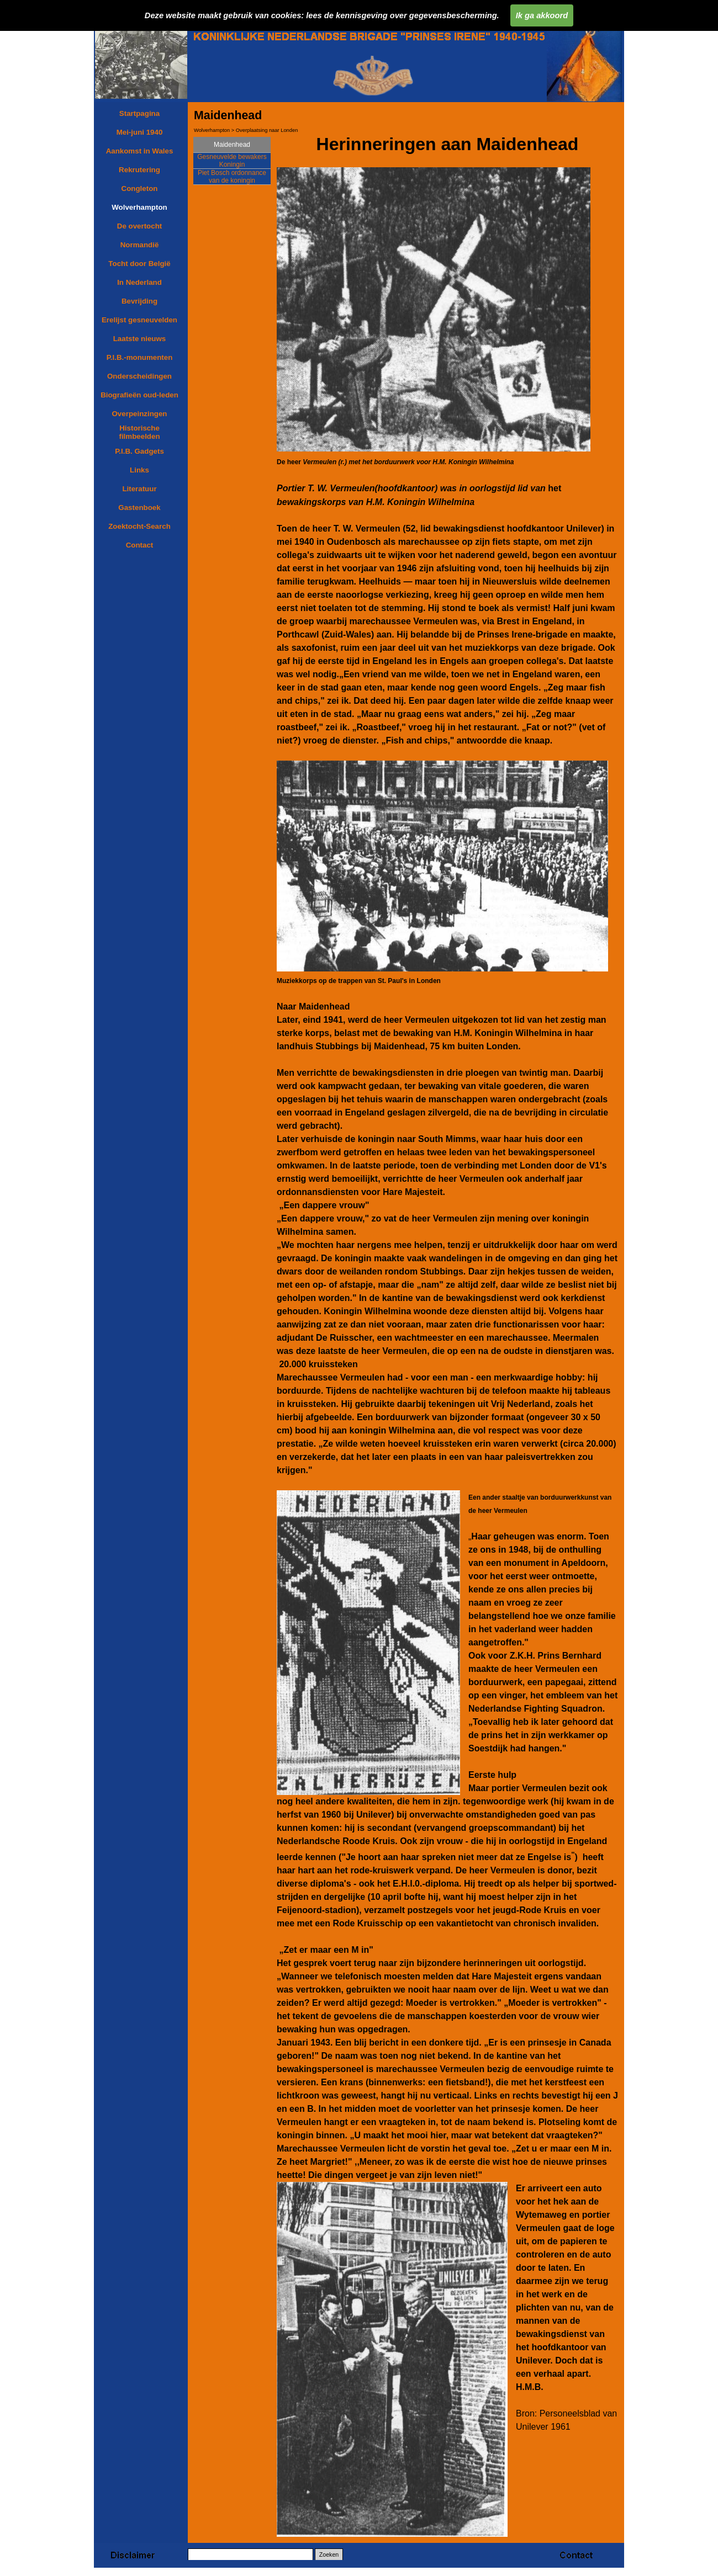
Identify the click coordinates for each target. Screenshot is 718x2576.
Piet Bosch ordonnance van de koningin (232, 176)
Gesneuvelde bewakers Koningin (231, 160)
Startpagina (139, 113)
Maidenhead (232, 144)
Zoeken (329, 2554)
